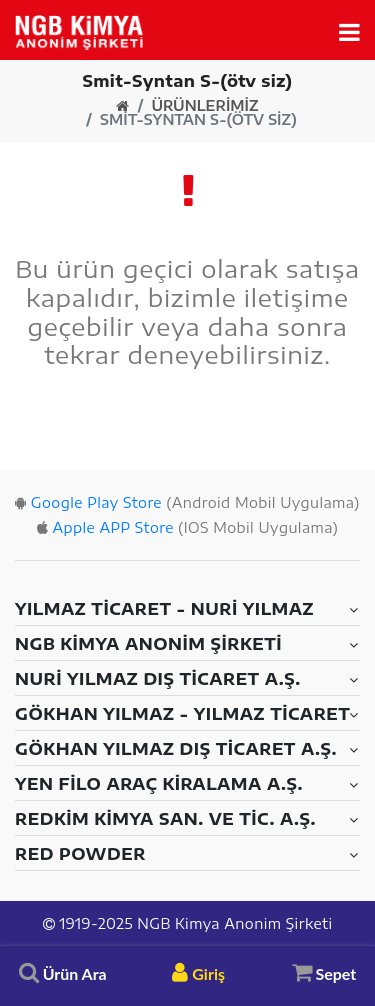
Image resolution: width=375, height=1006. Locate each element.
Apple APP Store (112, 527)
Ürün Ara (63, 973)
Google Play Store (96, 502)
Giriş (198, 973)
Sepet (324, 972)
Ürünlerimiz (204, 106)
